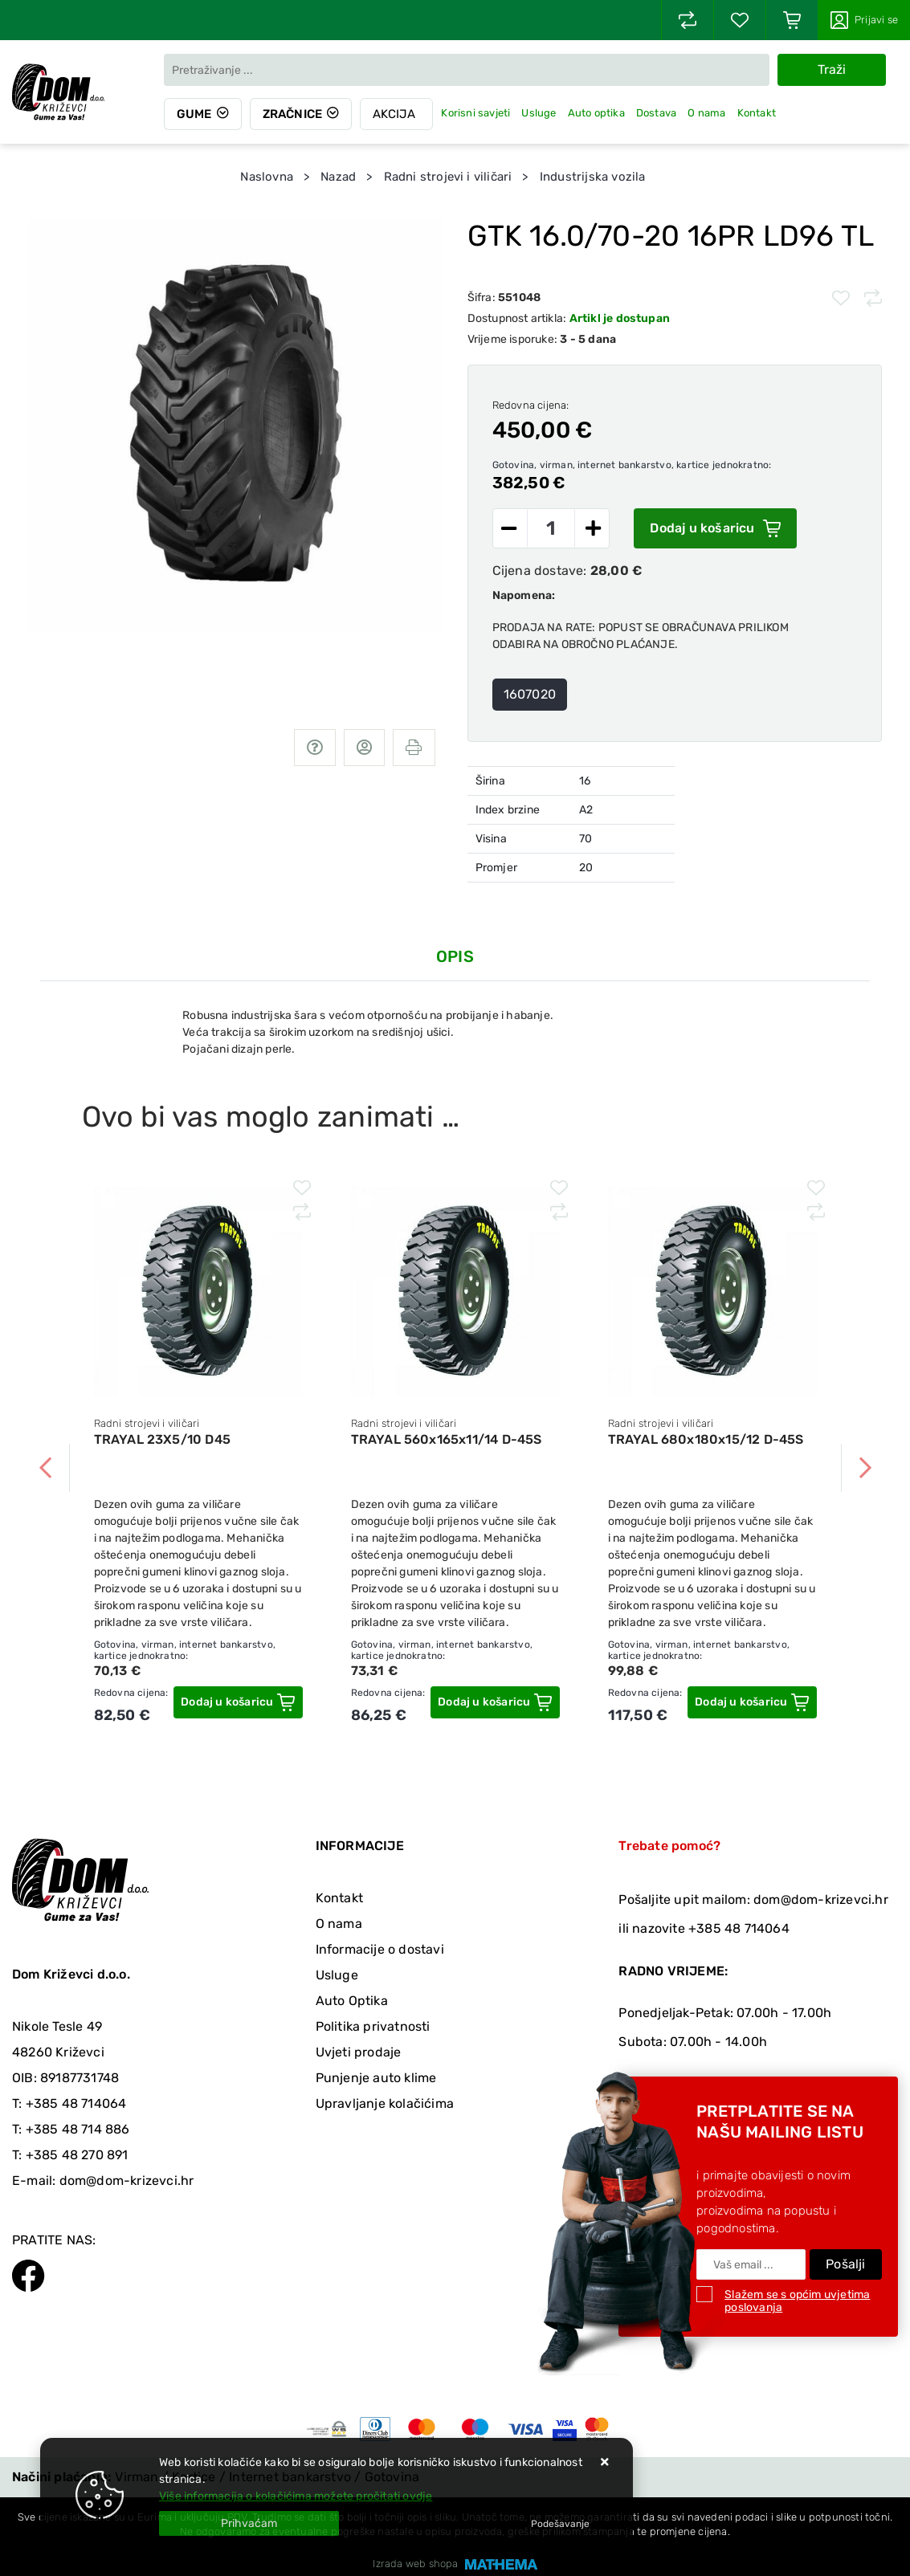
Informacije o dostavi (380, 1949)
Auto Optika (352, 2000)
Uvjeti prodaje (359, 2052)
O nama (707, 113)
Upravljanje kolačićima (385, 2103)
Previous (46, 1468)
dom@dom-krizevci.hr (126, 2180)
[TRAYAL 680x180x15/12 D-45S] (752, 1702)
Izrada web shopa (415, 2564)
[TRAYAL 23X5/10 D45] (237, 1702)
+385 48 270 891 (77, 2154)
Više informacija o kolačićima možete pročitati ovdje (295, 2496)
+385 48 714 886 (78, 2129)
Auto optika (596, 113)
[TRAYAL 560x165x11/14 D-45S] (495, 1702)
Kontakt (756, 113)
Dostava (656, 113)
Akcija (394, 114)
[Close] (249, 2523)
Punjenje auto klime (376, 2077)
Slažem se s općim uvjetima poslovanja (797, 2301)
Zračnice (293, 114)
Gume (194, 114)
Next (865, 1468)
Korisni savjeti (476, 113)
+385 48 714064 (76, 2103)
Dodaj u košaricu (715, 528)
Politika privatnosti (373, 2026)
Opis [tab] (455, 956)
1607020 (530, 694)
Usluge (539, 113)
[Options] (560, 2524)
